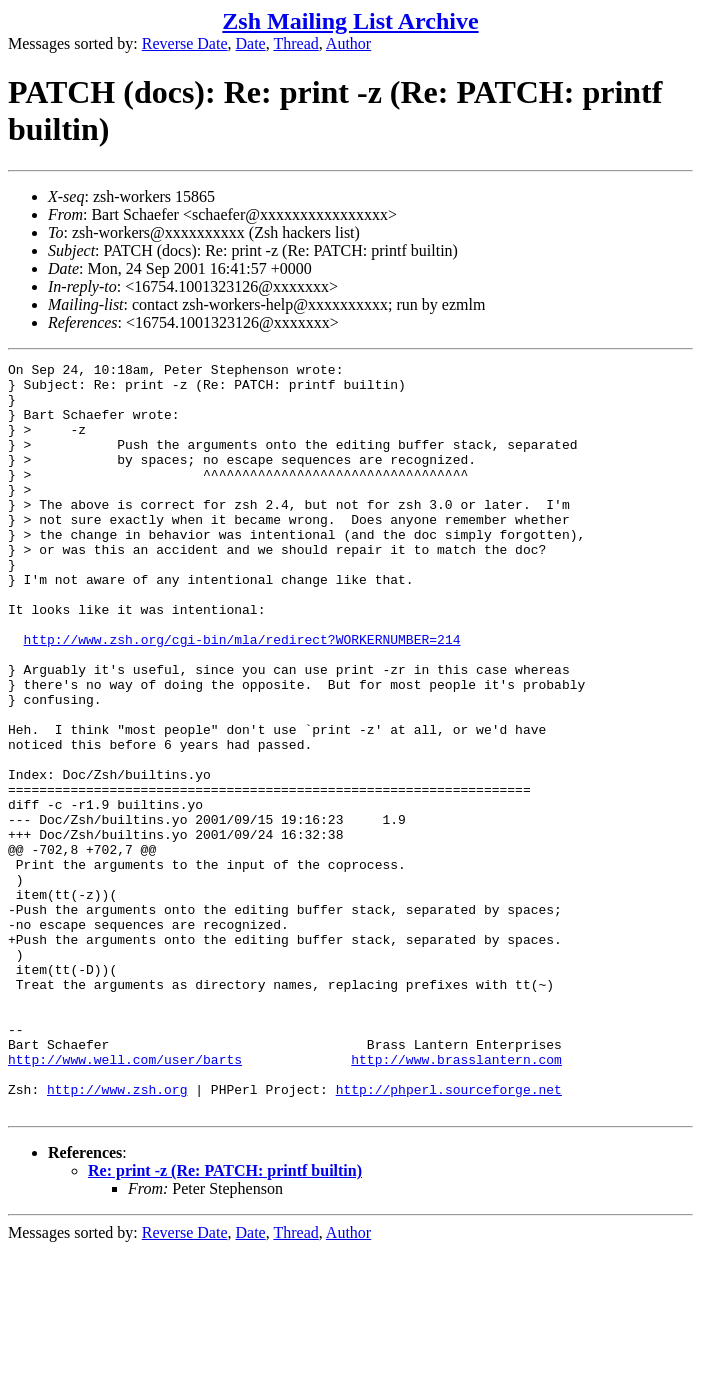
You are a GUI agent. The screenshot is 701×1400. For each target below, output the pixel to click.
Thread (295, 43)
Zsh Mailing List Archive (350, 21)
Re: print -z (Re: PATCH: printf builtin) (225, 1320)
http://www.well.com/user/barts (125, 1200)
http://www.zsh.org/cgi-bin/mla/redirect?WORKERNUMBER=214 (242, 696)
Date (251, 43)
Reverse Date (185, 43)
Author (348, 43)
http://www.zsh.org (117, 1236)
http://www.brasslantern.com (456, 1200)
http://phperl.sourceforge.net (449, 1236)
